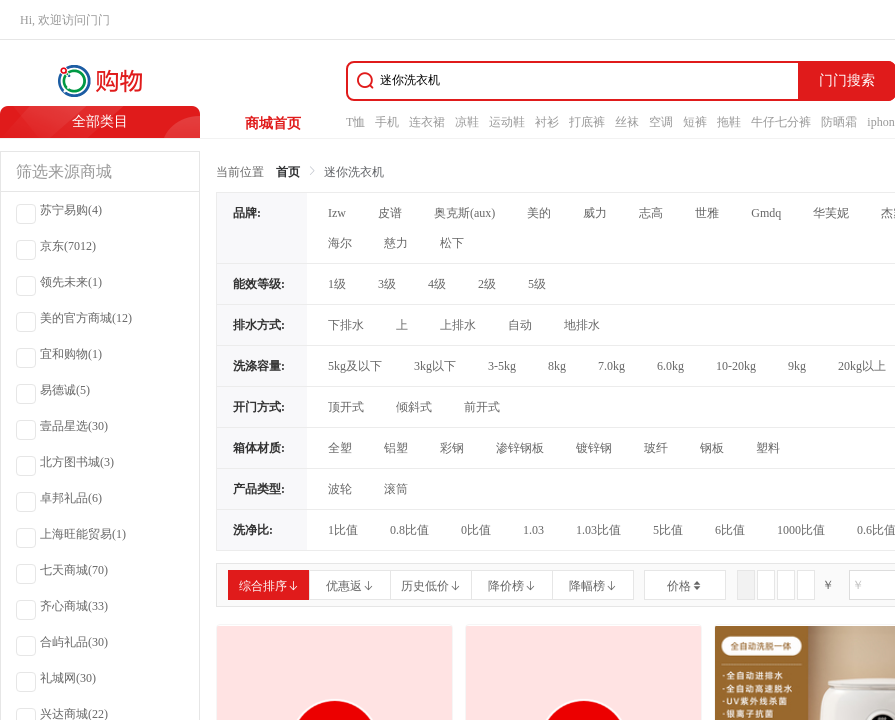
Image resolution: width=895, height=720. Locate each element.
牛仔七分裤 (781, 122)
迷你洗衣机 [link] (354, 172)
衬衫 (547, 122)
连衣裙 (427, 122)
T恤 (355, 122)
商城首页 (273, 123)
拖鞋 (729, 122)
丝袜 (627, 122)
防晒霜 (839, 122)
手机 (387, 122)
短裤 (695, 122)
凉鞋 (467, 122)
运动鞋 (507, 122)
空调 (661, 122)
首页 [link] (288, 172)
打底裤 (587, 122)
